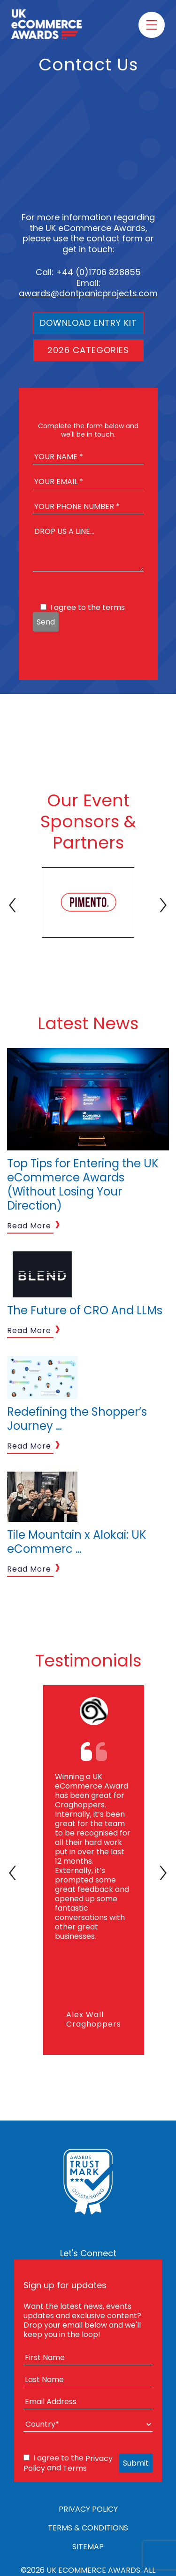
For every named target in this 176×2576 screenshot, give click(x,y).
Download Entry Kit (88, 323)
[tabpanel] (88, 902)
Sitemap (88, 2547)
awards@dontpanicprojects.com (88, 293)
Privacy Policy (88, 2509)
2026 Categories (88, 350)
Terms (75, 2467)
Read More (29, 1225)
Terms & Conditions (88, 2528)
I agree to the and (68, 2463)
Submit (136, 2463)
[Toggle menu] (151, 25)
